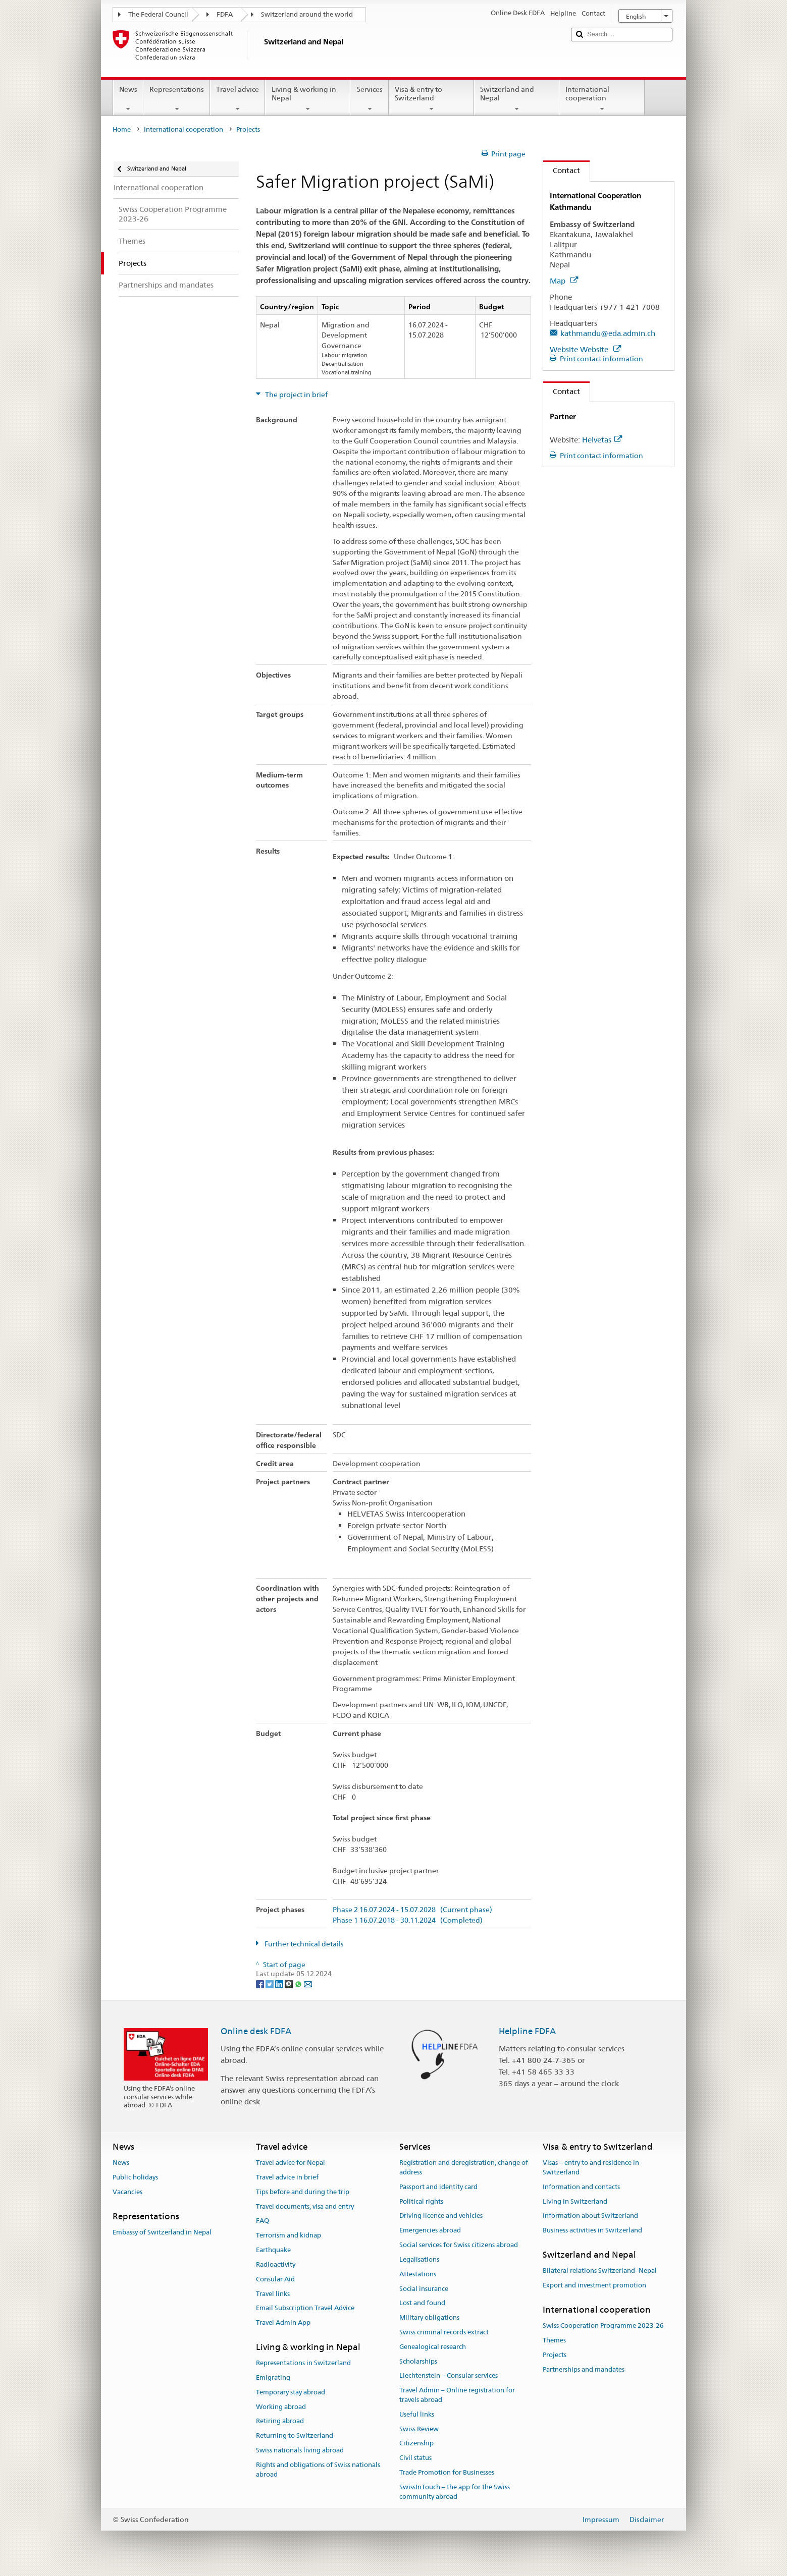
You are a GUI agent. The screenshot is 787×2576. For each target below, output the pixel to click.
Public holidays (135, 2177)
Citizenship (416, 2443)
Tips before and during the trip (302, 2192)
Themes (554, 2340)
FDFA (225, 14)
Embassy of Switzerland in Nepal (162, 2232)
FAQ (262, 2221)
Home (122, 129)
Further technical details (303, 1944)
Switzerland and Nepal (517, 99)
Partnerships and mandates (583, 2369)
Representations (176, 99)
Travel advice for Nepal (290, 2162)
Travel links (273, 2294)
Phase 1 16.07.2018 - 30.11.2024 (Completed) (408, 1920)
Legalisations (419, 2259)
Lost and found (422, 2303)
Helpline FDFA (527, 2031)
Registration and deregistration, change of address (463, 2167)
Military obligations (429, 2317)
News (128, 99)
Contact (561, 170)
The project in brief (296, 394)
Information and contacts (581, 2187)
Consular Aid (275, 2279)
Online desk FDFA (256, 2031)
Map (564, 281)
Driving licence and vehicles (441, 2216)
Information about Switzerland (590, 2216)
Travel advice (238, 99)
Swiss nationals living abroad (300, 2450)
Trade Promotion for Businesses (446, 2472)
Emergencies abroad (430, 2230)
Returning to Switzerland (294, 2436)
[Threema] (289, 1983)
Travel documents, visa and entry (305, 2206)
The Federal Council (158, 14)
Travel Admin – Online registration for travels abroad (457, 2394)
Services (369, 99)
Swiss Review (419, 2429)
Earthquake (273, 2250)
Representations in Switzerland (303, 2363)
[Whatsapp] (299, 1983)
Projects (554, 2355)
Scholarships (418, 2361)
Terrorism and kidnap (288, 2235)
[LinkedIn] (280, 1983)
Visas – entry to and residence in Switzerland (591, 2167)
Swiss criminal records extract (444, 2332)
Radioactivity (275, 2264)
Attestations (417, 2274)
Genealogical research (432, 2346)
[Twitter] (270, 1983)
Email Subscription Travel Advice (305, 2308)
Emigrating (273, 2377)
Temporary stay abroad (290, 2392)
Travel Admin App (283, 2322)
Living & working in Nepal (308, 99)
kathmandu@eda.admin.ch (607, 333)
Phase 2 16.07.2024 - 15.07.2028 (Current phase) (412, 1910)
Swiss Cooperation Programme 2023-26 (603, 2325)
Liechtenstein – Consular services (448, 2376)
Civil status (415, 2458)
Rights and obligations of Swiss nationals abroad (318, 2469)
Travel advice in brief (287, 2177)
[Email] (308, 1983)
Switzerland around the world (307, 14)
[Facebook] (261, 1983)
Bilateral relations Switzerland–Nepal (600, 2271)
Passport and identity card (438, 2187)
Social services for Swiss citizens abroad (458, 2245)
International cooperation (602, 99)
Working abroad (281, 2407)
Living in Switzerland (575, 2201)
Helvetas (602, 439)
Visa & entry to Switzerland (431, 99)
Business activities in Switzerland (592, 2230)
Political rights (421, 2201)
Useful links (416, 2414)
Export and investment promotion (594, 2285)
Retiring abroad (280, 2421)
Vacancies (127, 2192)
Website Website (585, 349)
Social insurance (423, 2288)
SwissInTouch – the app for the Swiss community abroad (454, 2491)
